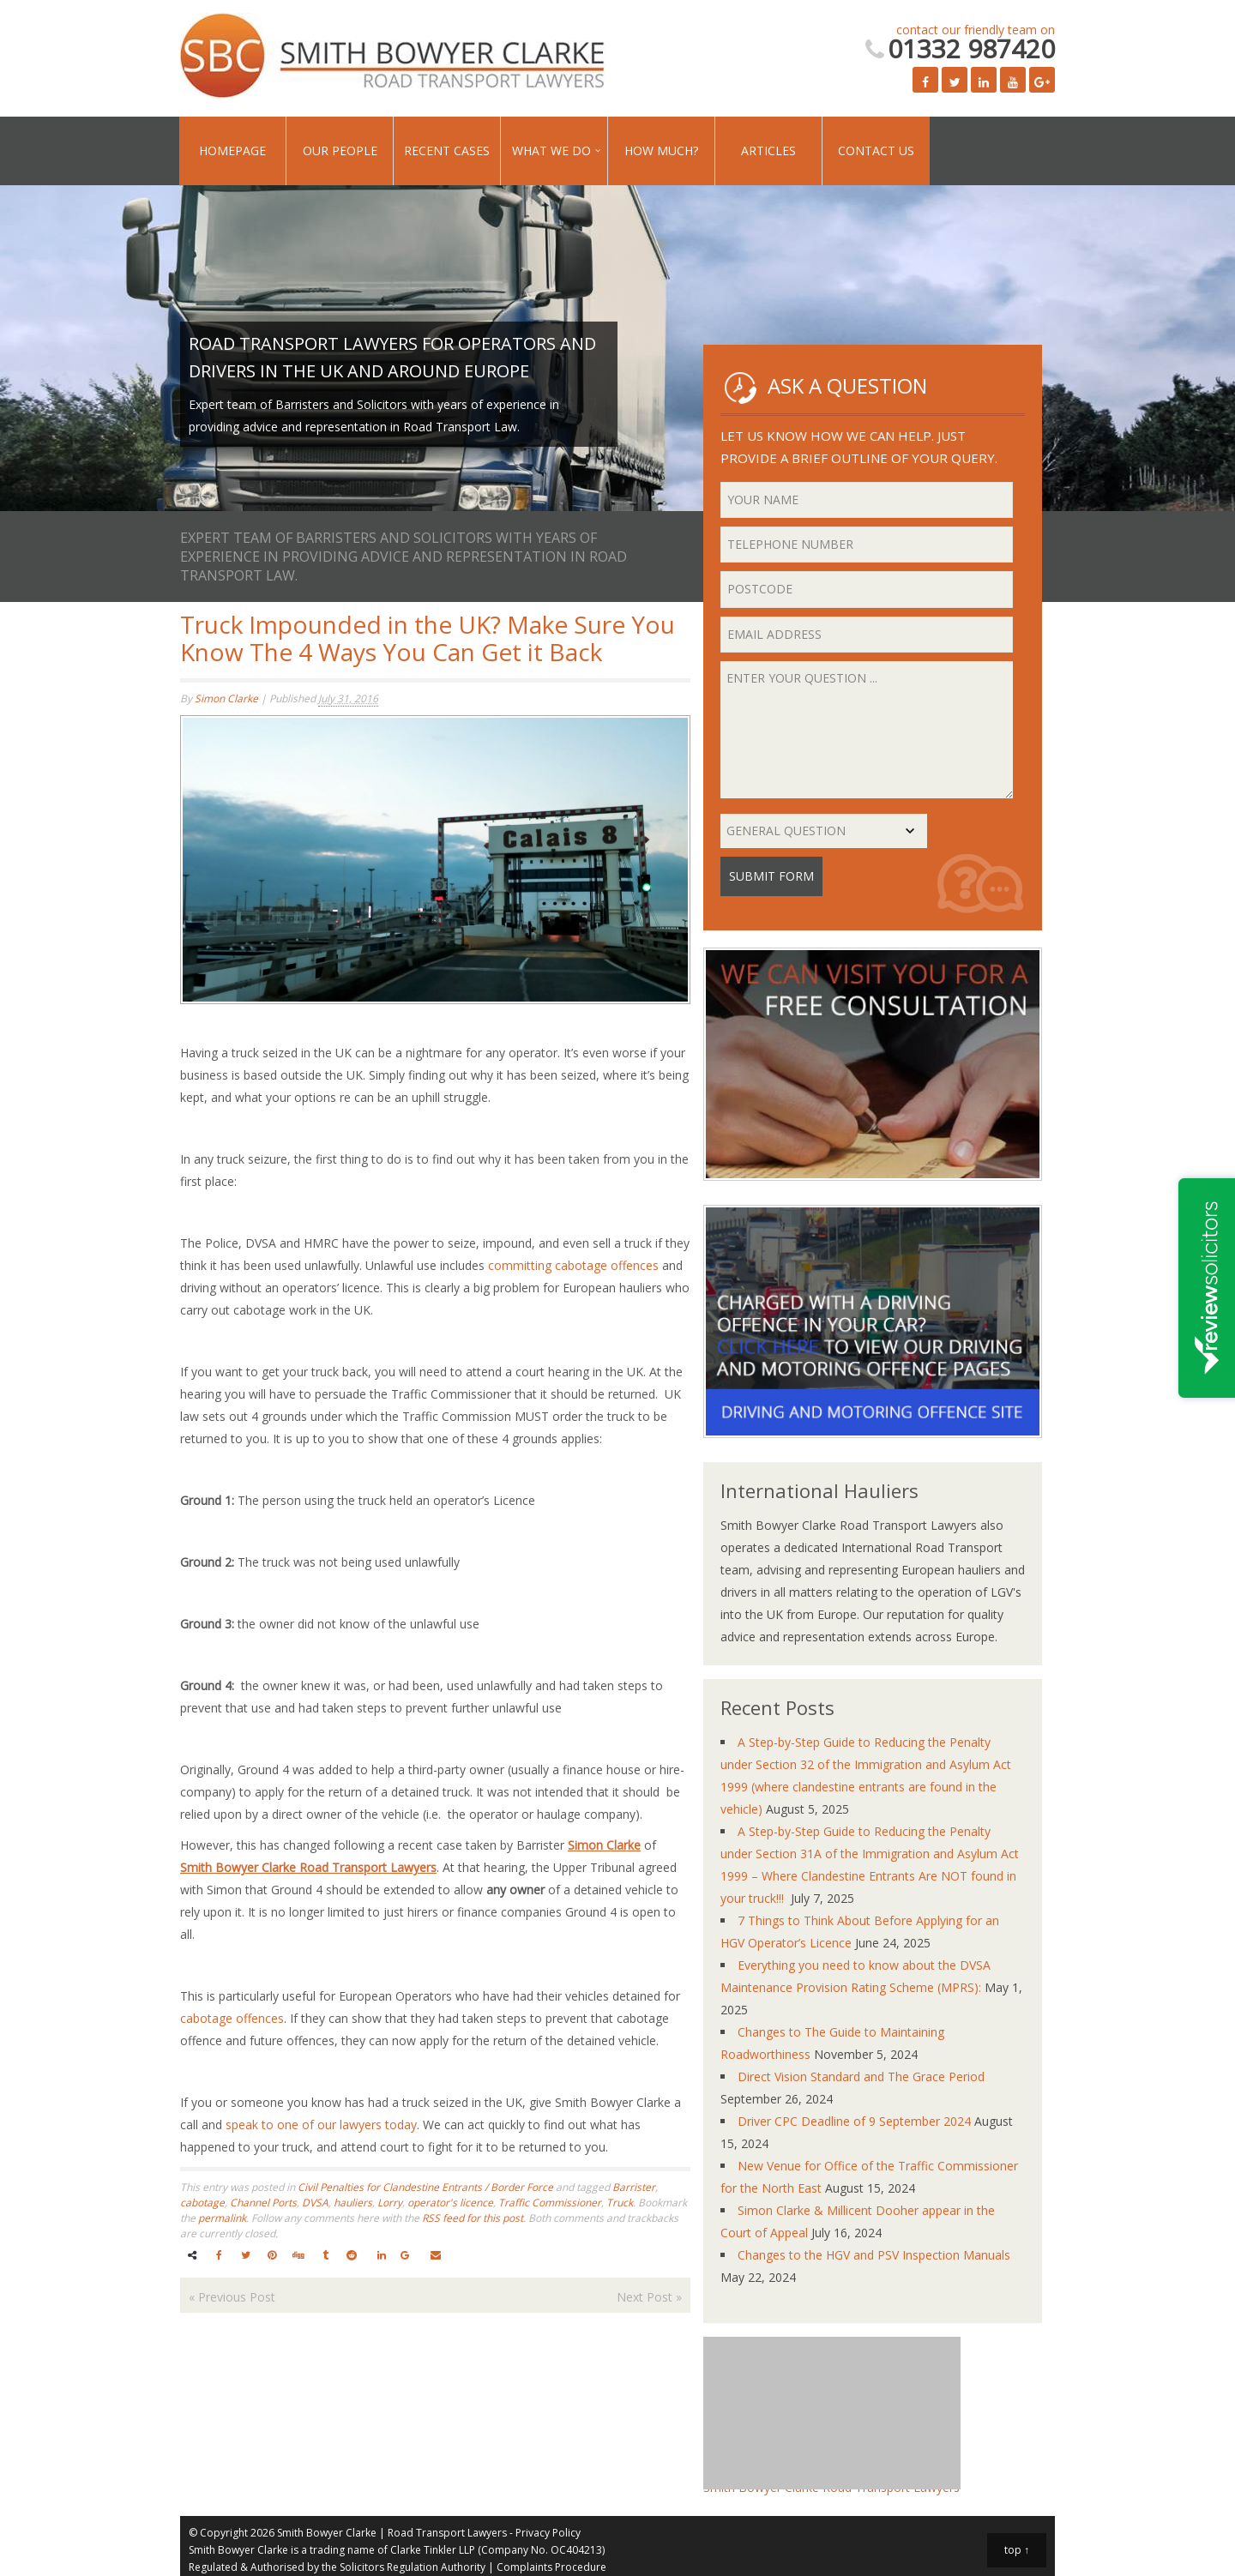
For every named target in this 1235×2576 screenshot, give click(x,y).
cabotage (202, 2202)
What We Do (551, 150)
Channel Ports (263, 2202)
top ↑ (1016, 2550)
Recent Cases (447, 150)
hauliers (353, 2202)
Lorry (389, 2202)
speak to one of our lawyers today (321, 2124)
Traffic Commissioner (549, 2202)
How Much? (661, 150)
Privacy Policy (548, 2532)
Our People (340, 150)
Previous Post (232, 2297)
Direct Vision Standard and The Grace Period (861, 2076)
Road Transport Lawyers (447, 2532)
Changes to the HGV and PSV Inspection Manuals (874, 2255)
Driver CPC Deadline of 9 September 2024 (854, 2121)
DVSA (315, 2202)
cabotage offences (232, 2018)
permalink (222, 2218)
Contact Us (876, 150)
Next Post (649, 2297)
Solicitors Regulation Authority (412, 2567)
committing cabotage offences (573, 1265)
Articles (768, 150)
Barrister (633, 2187)
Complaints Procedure (551, 2567)
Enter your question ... (866, 729)
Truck (619, 2202)
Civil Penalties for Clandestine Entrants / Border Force (425, 2187)
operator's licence (450, 2202)
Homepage (232, 150)
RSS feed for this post (472, 2218)
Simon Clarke (226, 698)
